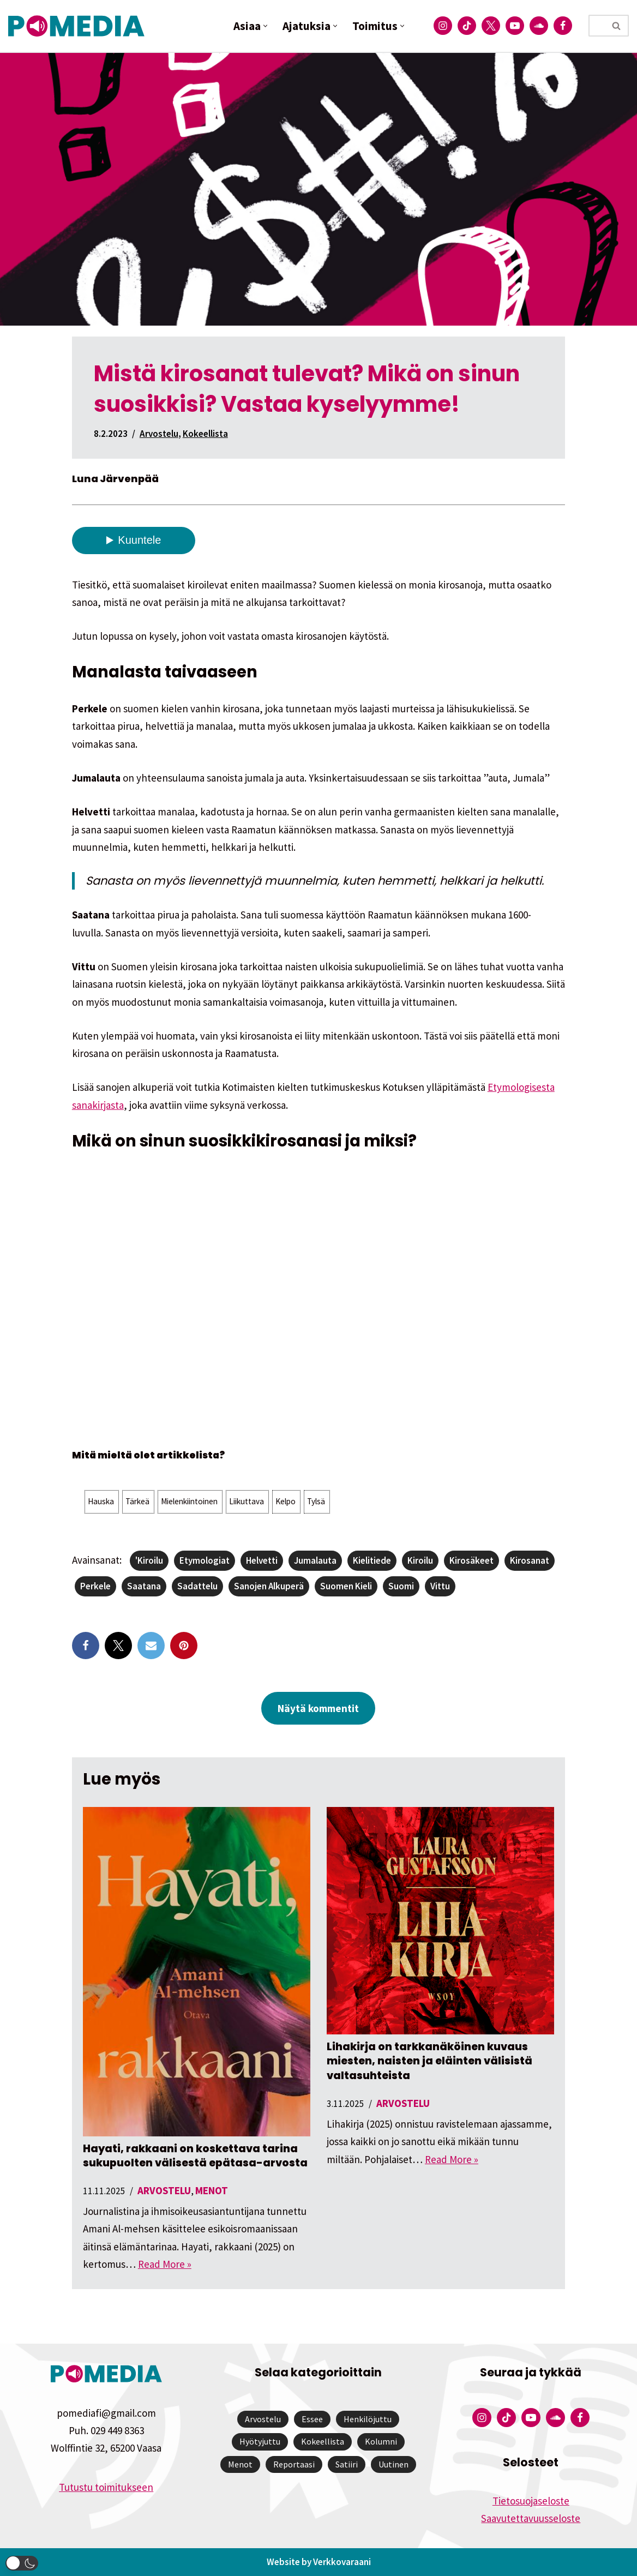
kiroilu (420, 1560)
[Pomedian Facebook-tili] (563, 25)
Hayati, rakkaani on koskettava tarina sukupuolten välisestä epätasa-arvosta (195, 2156)
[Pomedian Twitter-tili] (491, 25)
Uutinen (393, 2464)
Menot (211, 2190)
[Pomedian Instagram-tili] (443, 25)
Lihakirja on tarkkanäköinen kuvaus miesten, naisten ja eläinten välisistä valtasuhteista (429, 2061)
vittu (440, 1586)
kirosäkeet (471, 1560)
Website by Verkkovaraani (319, 2562)
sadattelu (197, 1586)
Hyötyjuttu (259, 2441)
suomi (401, 1586)
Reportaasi (294, 2464)
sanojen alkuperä (269, 1586)
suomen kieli (346, 1586)
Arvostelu (159, 434)
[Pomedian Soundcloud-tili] (539, 25)
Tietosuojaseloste (530, 2500)
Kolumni (381, 2441)
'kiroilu (149, 1560)
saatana (144, 1586)
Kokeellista (205, 434)
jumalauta (315, 1560)
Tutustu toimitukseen (106, 2487)
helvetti (262, 1560)
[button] (265, 26)
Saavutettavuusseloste (530, 2518)
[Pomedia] (79, 26)
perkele (95, 1586)
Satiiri (346, 2464)
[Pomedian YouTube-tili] (515, 25)
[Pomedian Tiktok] (467, 25)
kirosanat (529, 1560)
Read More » (164, 2264)
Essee (312, 2418)
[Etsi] (596, 26)
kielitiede (372, 1560)
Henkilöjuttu (368, 2418)
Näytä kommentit (318, 1708)
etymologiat (204, 1560)
